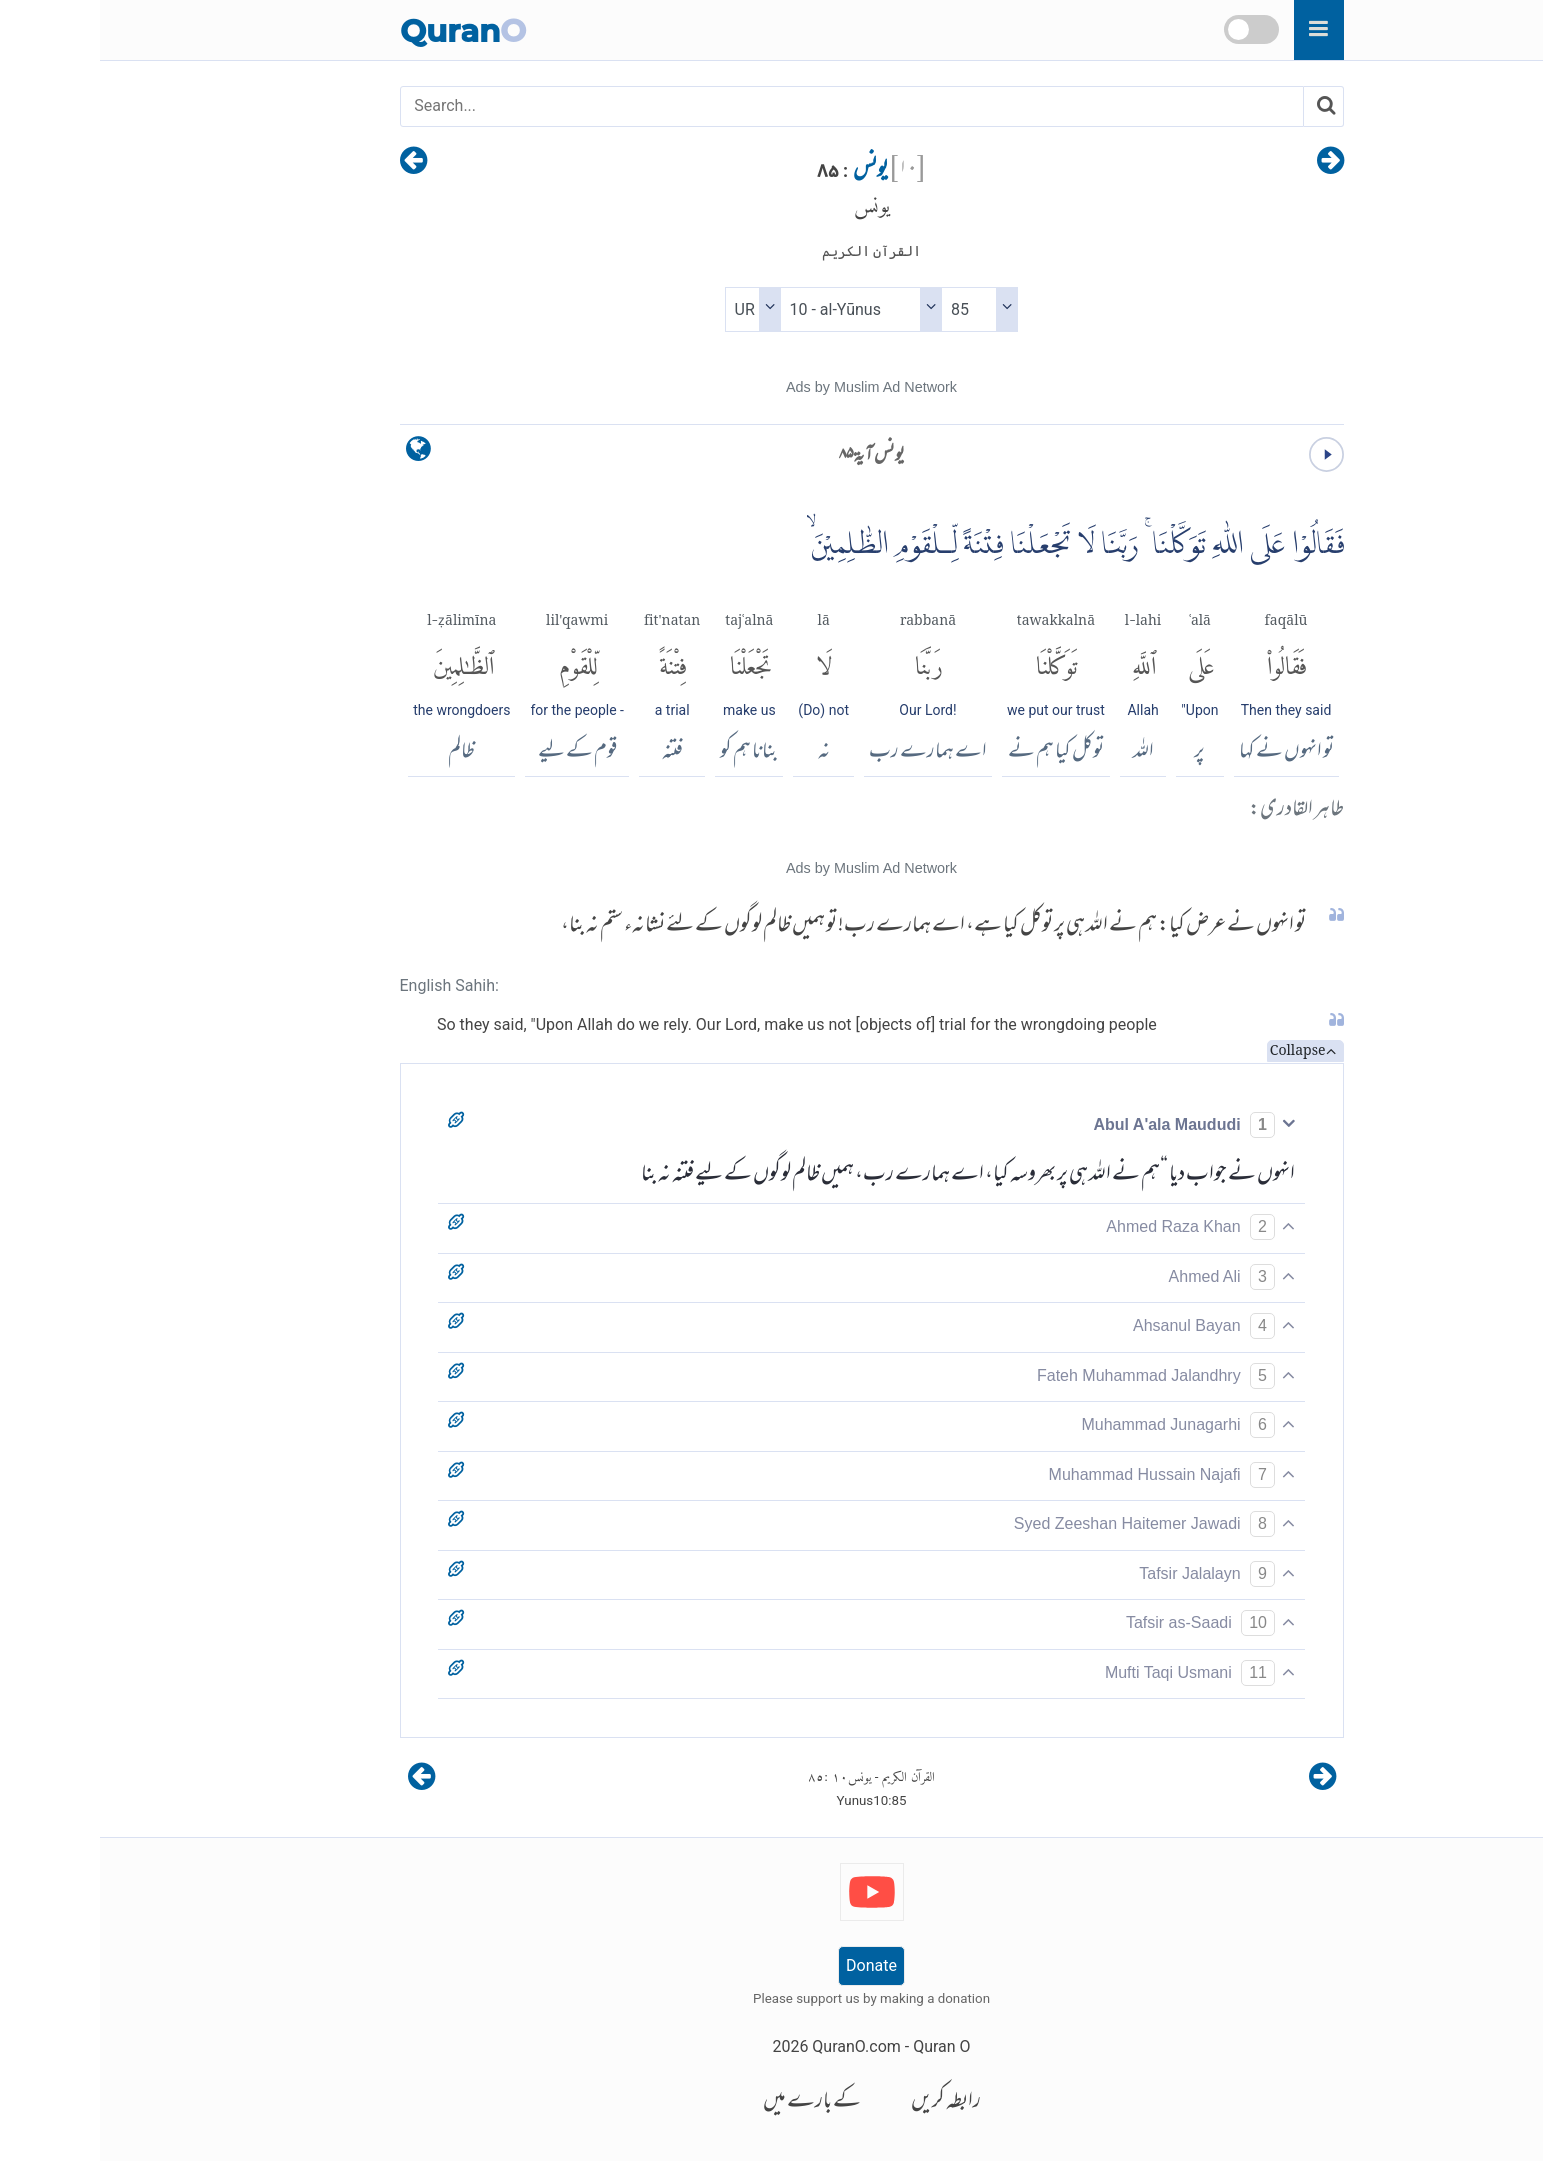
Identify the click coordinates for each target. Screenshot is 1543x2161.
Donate (771, 1965)
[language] (318, 453)
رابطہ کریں (846, 2102)
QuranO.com (756, 2046)
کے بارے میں (712, 2102)
